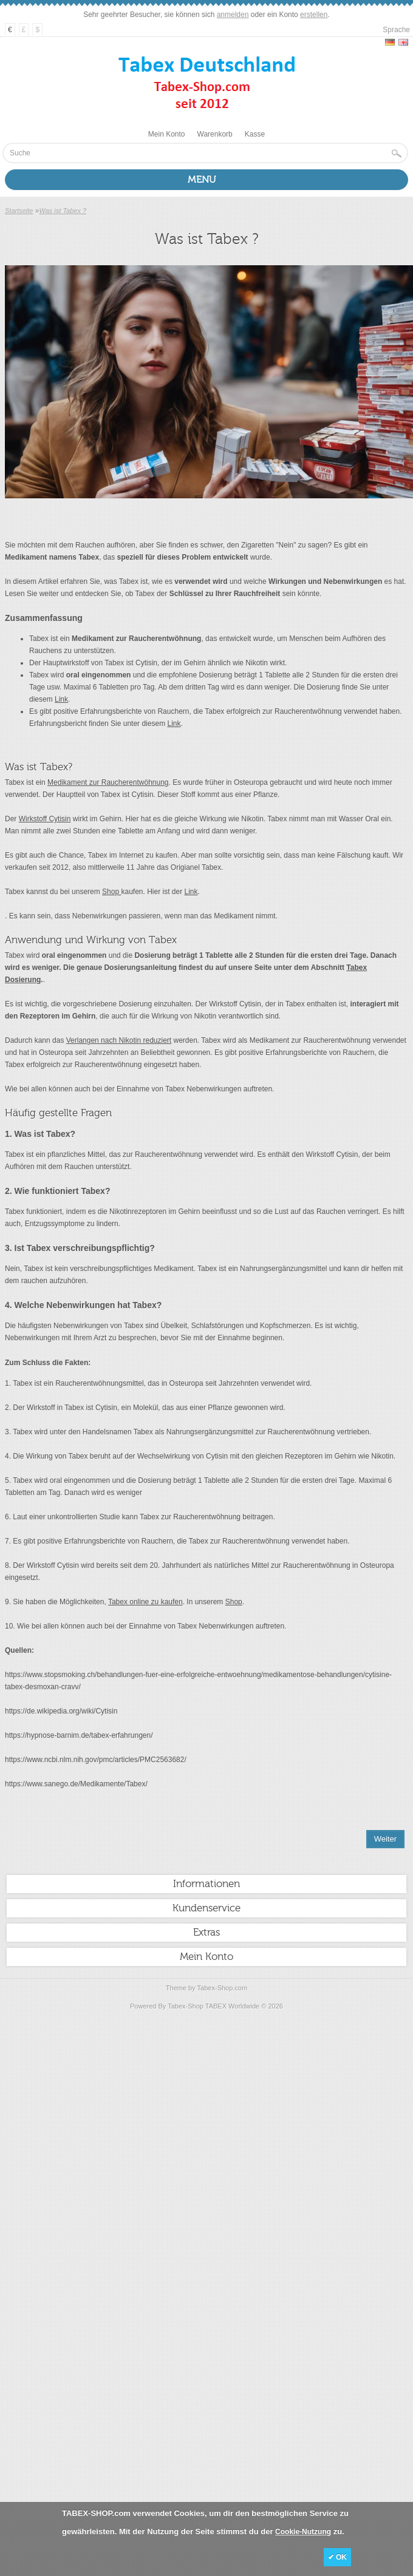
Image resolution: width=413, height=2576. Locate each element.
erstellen (313, 14)
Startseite (19, 210)
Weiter (385, 1838)
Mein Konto (166, 134)
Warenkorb (215, 134)
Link (61, 699)
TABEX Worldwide (232, 2006)
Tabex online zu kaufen (145, 1602)
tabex (13, 1687)
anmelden (233, 14)
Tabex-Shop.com (222, 1987)
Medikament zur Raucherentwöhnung (107, 782)
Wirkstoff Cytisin (45, 819)
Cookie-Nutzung (303, 2531)
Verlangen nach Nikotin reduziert (118, 1040)
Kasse (255, 134)
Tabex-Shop (185, 2006)
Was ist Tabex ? (62, 210)
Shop (111, 891)
